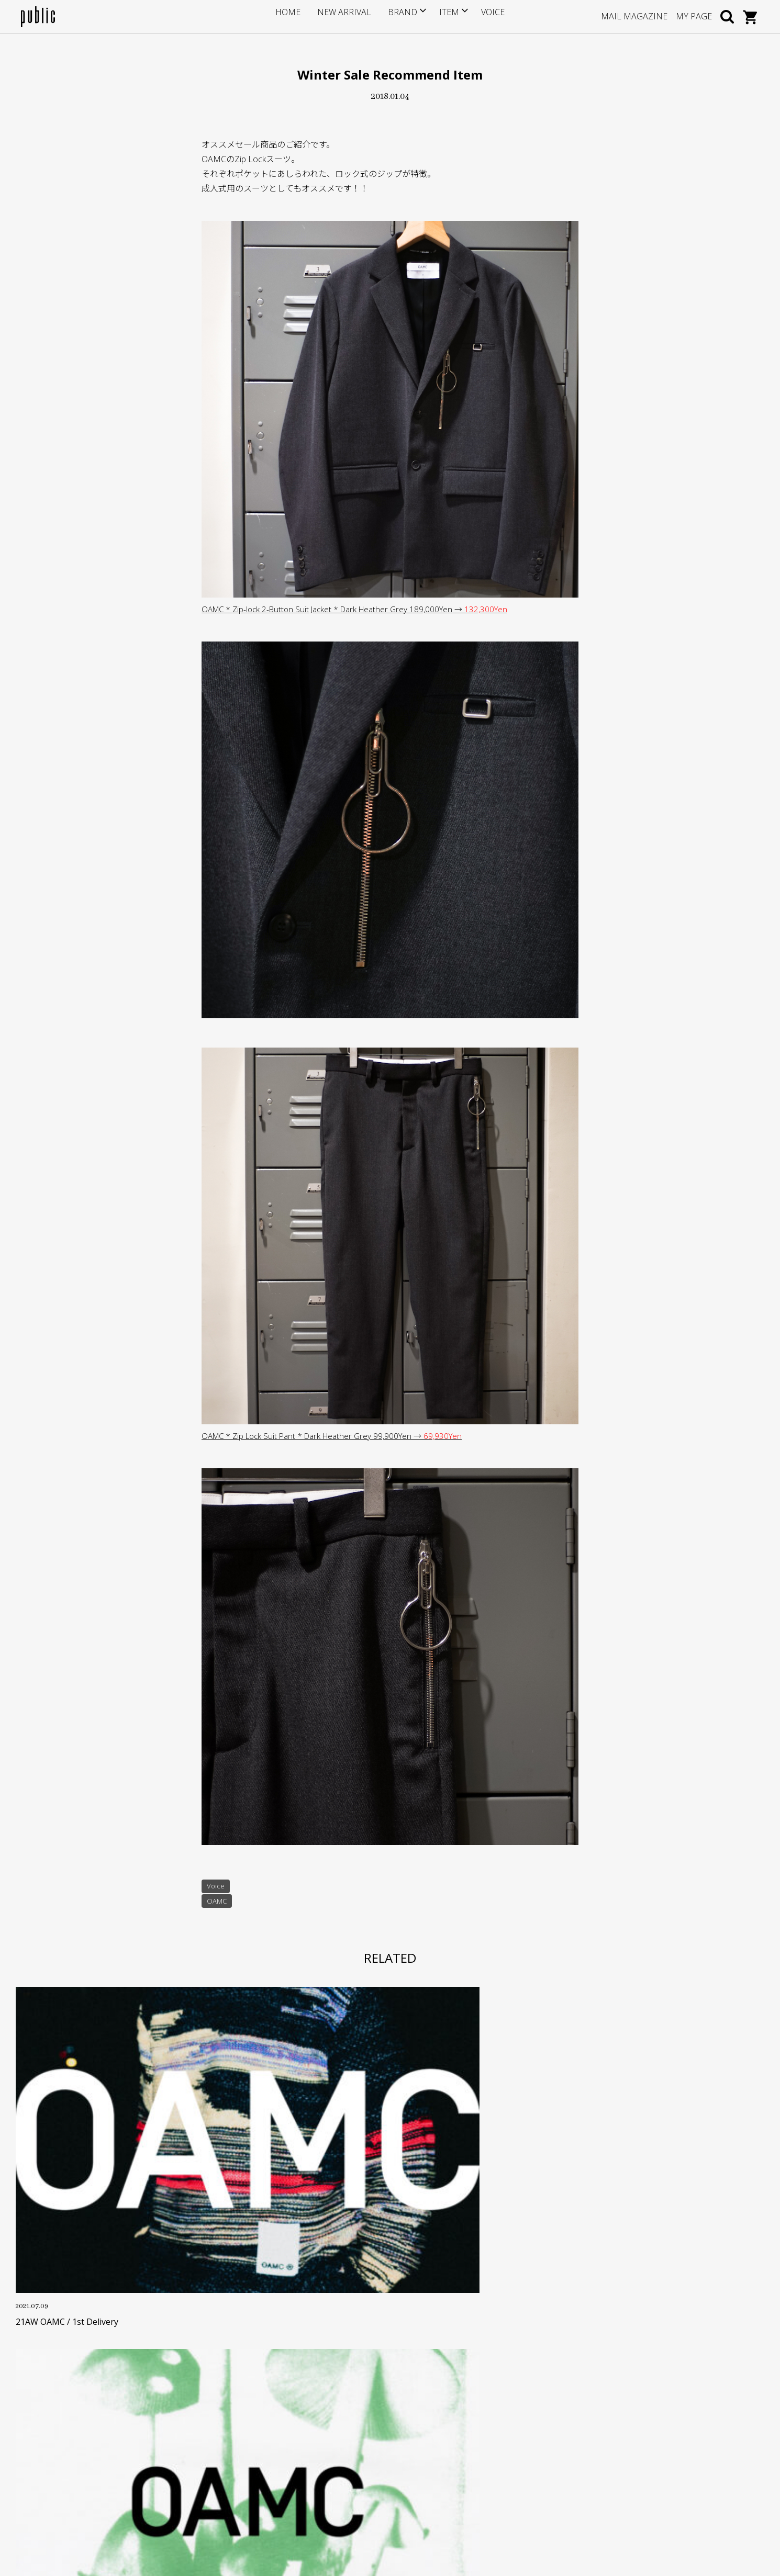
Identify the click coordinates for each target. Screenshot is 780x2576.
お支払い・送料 (299, 2424)
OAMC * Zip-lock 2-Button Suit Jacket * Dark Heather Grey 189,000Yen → (361, 609)
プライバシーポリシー (310, 2472)
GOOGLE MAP (64, 2469)
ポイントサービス (303, 2408)
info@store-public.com (81, 2418)
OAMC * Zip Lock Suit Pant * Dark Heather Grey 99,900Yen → (338, 1436)
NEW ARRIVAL (347, 16)
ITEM (441, 16)
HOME (299, 16)
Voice (216, 1887)
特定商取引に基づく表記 (314, 2456)
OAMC (217, 1902)
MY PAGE (694, 16)
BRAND (397, 16)
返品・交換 (292, 2440)
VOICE (481, 16)
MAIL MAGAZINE (634, 16)
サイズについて (299, 2392)
